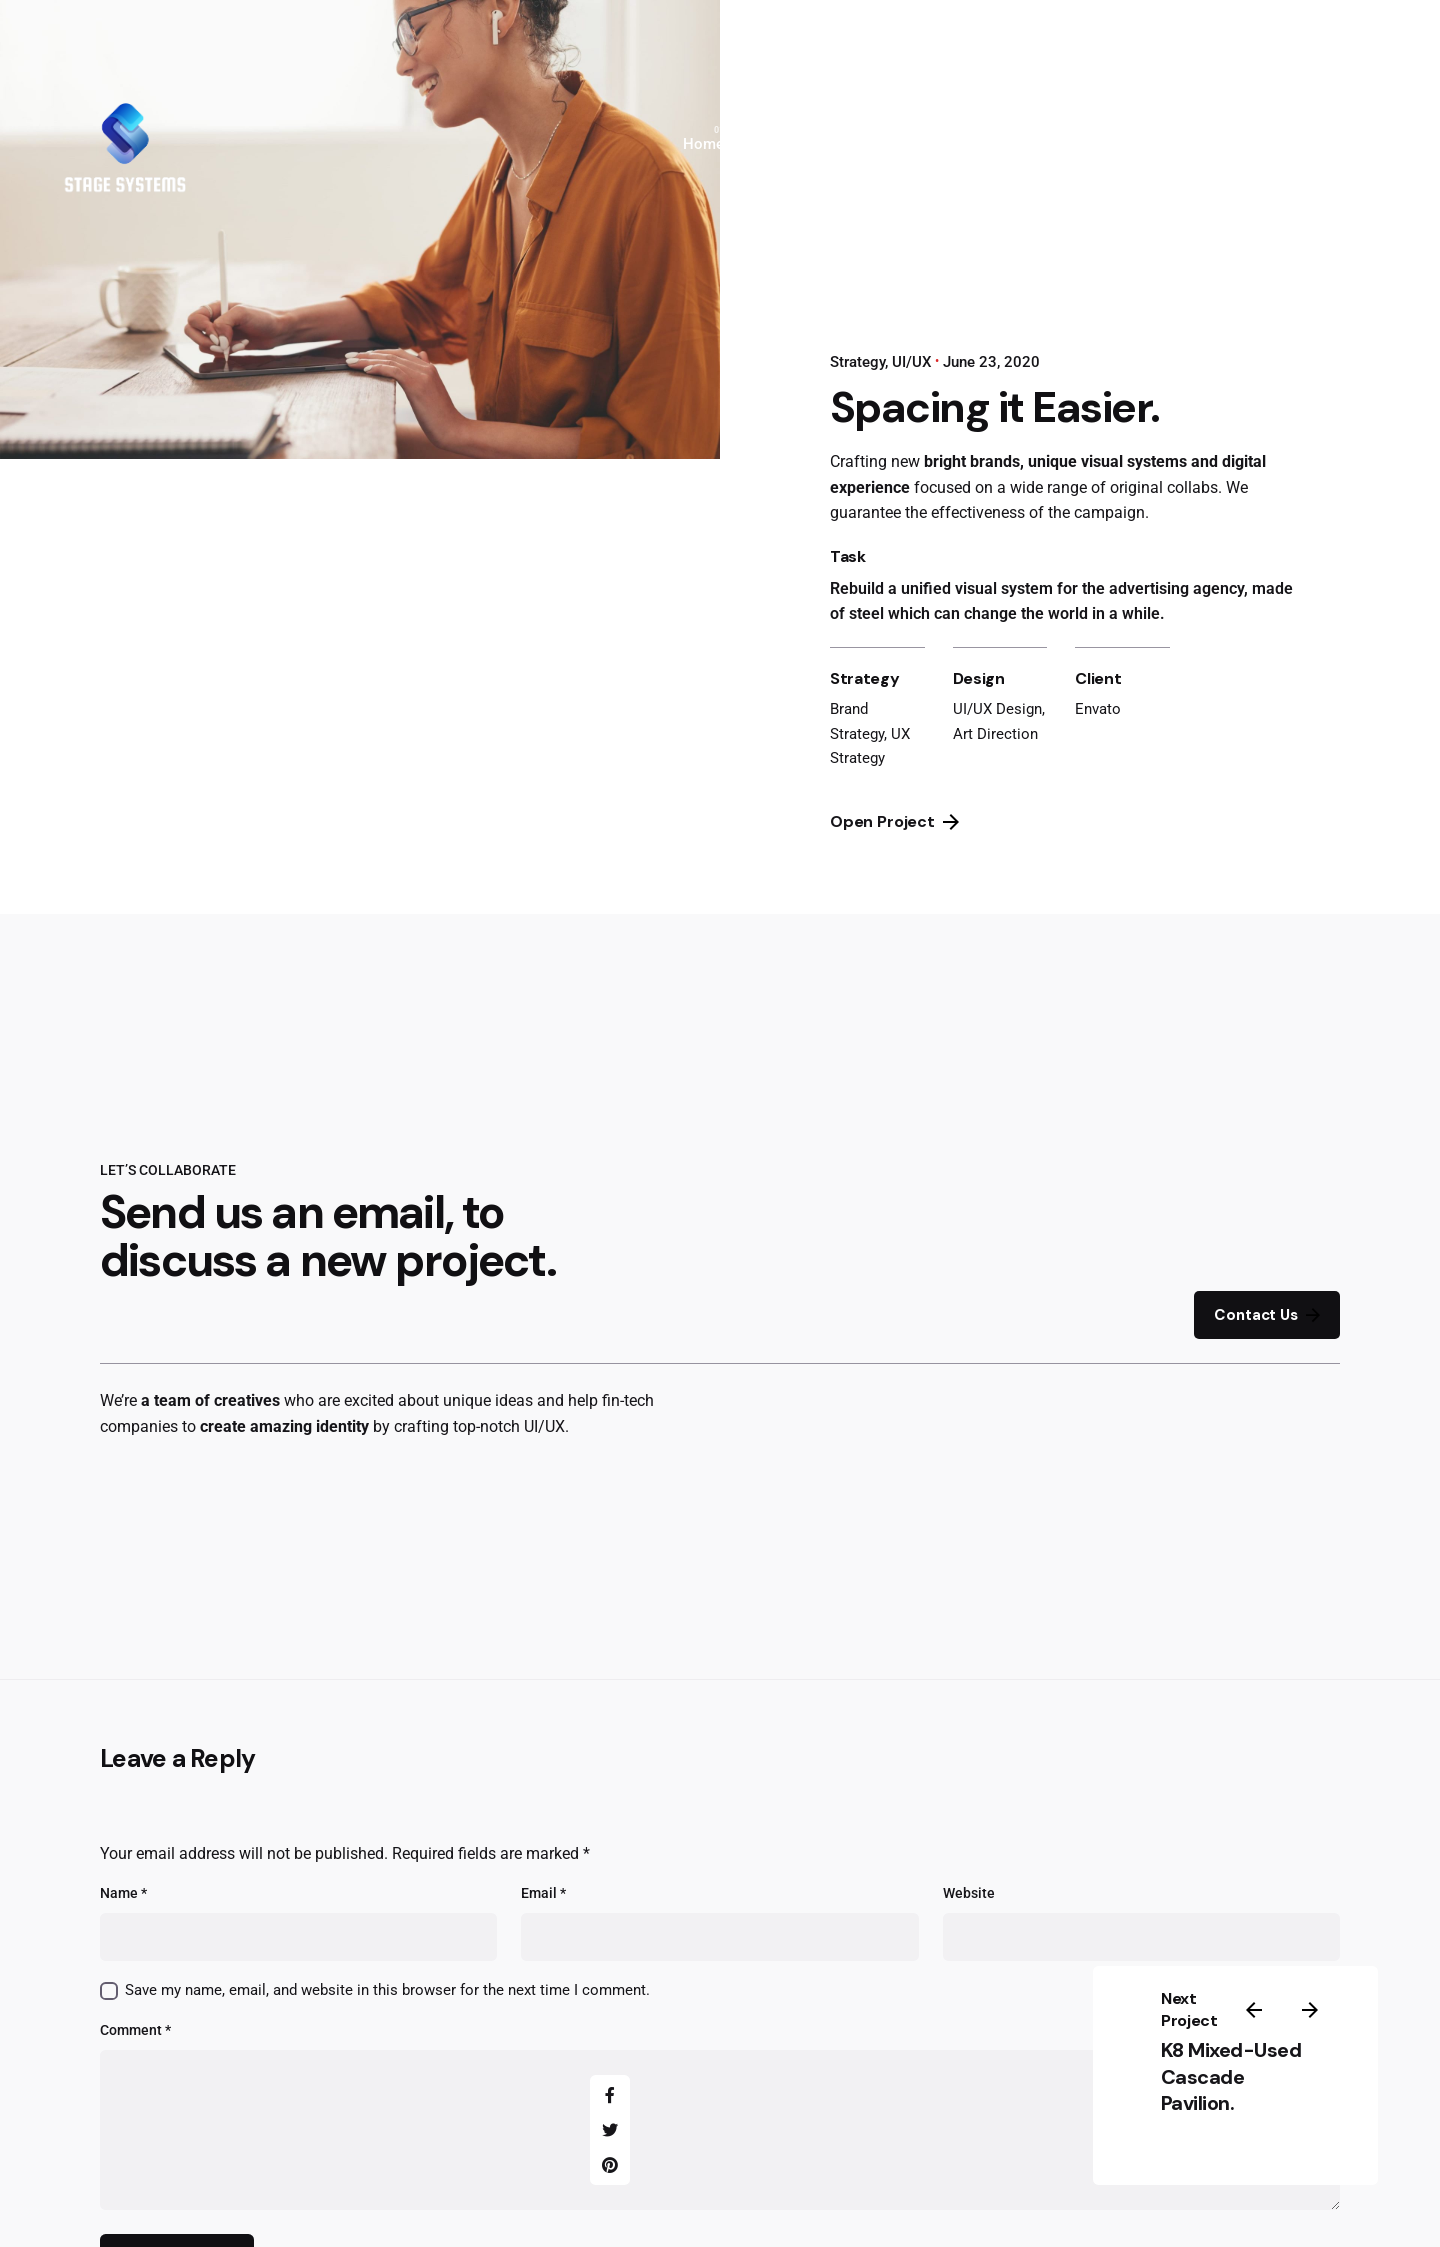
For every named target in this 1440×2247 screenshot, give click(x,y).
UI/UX (911, 362)
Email (543, 1893)
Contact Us (1266, 1315)
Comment (135, 2030)
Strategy (857, 362)
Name (123, 1893)
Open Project (894, 821)
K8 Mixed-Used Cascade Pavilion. (1231, 2076)
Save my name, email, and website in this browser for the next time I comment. (387, 1990)
